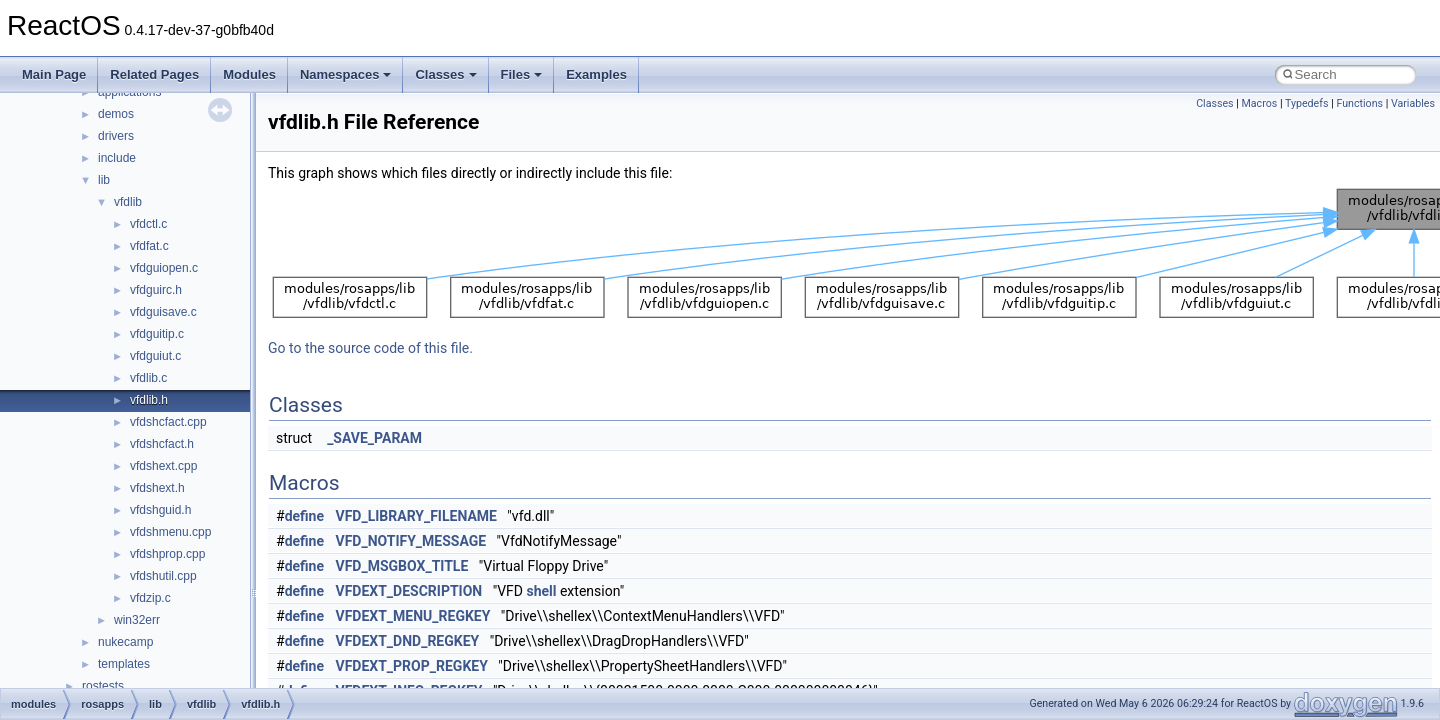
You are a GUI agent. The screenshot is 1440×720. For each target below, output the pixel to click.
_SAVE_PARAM (374, 438)
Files (522, 74)
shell (541, 591)
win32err (137, 620)
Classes (445, 74)
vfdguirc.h (156, 290)
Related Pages (154, 74)
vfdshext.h (157, 488)
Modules (249, 74)
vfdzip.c (150, 598)
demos (116, 114)
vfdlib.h (149, 400)
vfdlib (128, 202)
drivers (116, 136)
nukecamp (125, 642)
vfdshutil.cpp (163, 576)
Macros (1260, 103)
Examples (596, 74)
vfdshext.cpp (163, 466)
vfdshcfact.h (162, 444)
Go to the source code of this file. (370, 348)
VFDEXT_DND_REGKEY (408, 641)
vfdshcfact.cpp (168, 422)
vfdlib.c (148, 378)
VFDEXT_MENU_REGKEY (413, 616)
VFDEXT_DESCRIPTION (409, 591)
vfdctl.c (148, 224)
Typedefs (1307, 103)
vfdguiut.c (155, 356)
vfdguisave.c (163, 312)
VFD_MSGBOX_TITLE (402, 566)
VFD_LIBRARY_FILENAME (416, 516)
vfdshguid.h (160, 510)
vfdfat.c (149, 246)
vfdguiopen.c (164, 268)
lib (104, 180)
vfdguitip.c (157, 334)
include (117, 158)
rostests (103, 686)
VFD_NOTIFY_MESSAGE (411, 541)
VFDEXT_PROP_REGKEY (412, 666)
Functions (1359, 103)
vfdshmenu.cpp (170, 532)
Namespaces (346, 74)
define (304, 516)
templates (124, 664)
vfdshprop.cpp (167, 554)
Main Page (54, 74)
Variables (1413, 103)
